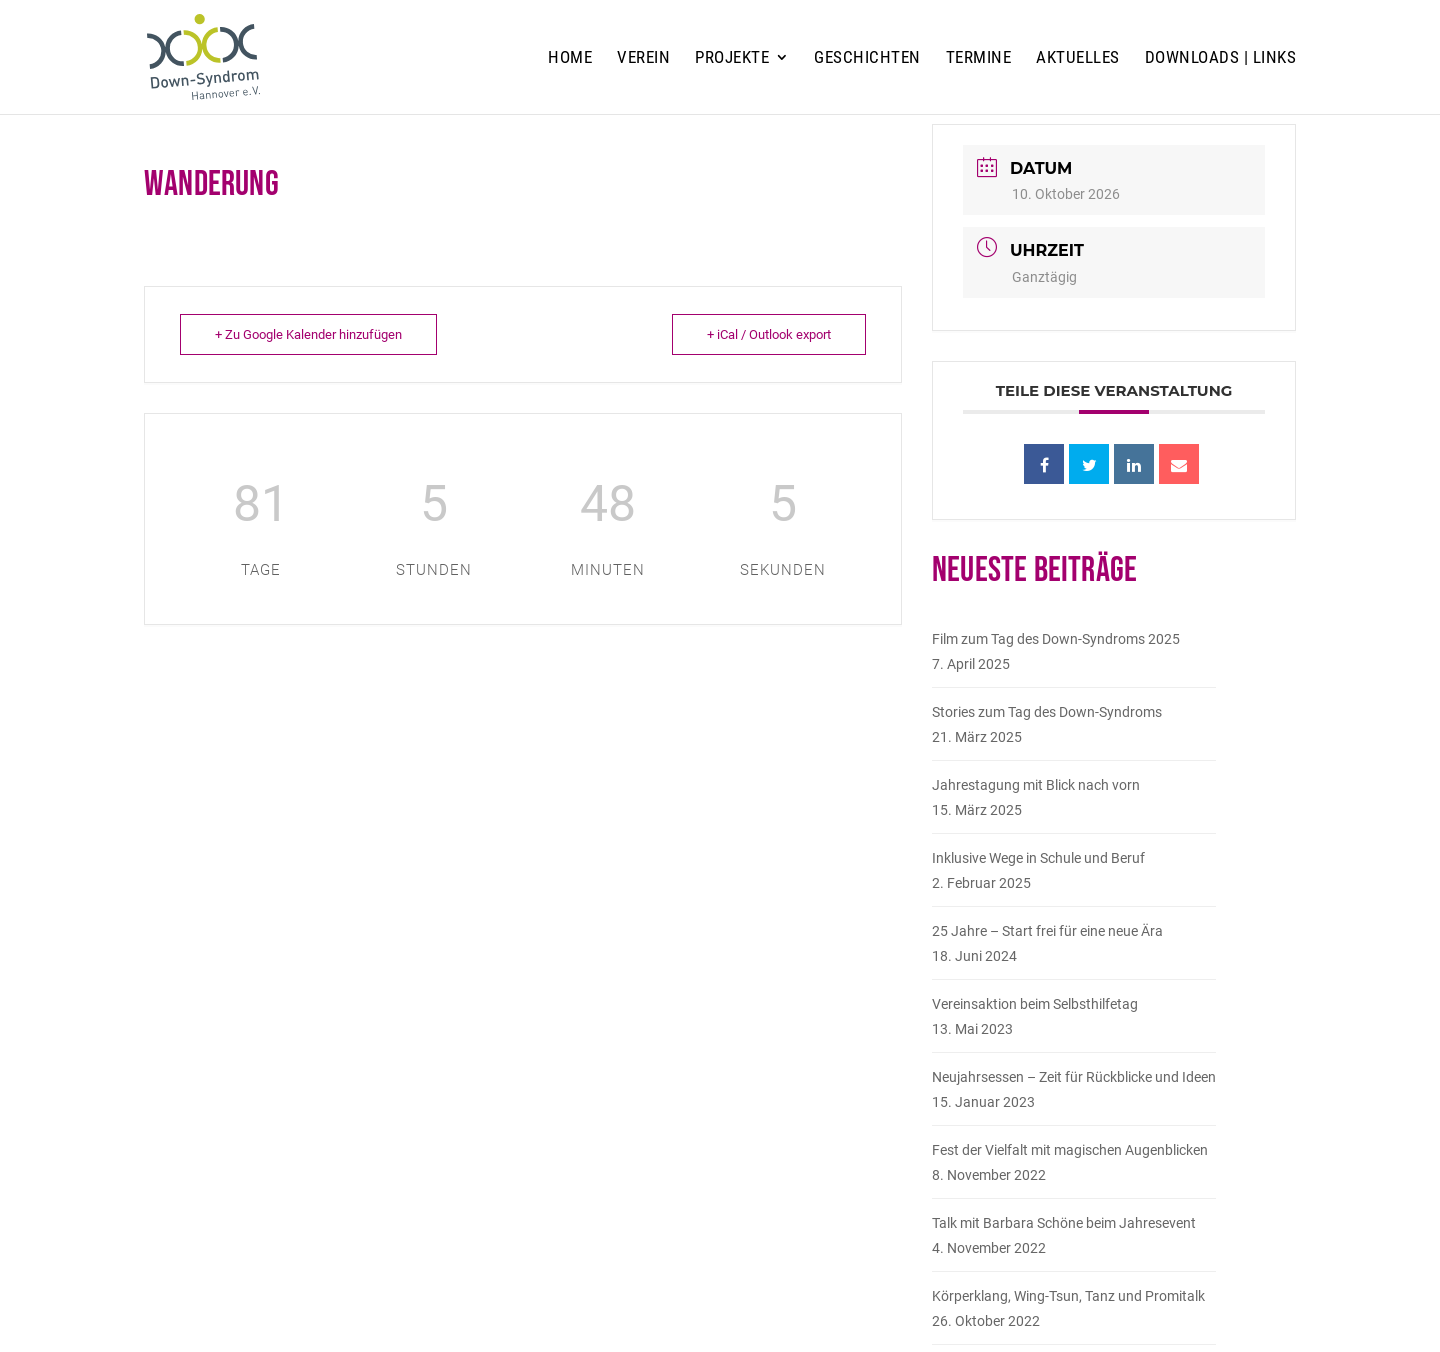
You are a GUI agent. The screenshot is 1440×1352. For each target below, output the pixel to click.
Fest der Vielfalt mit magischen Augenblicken (1070, 1150)
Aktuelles (1078, 58)
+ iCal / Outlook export (769, 334)
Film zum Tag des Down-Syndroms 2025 (1056, 639)
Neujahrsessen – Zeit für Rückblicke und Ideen (1074, 1077)
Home (570, 58)
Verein (643, 58)
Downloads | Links (1221, 58)
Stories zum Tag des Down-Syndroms (1047, 712)
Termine (979, 58)
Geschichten (867, 58)
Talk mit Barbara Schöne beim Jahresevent (1064, 1223)
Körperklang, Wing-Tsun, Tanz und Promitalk (1068, 1296)
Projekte (732, 58)
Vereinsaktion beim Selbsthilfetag (1035, 1004)
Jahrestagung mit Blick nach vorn (1036, 785)
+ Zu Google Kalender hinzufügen (308, 334)
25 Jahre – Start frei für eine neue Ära (1047, 931)
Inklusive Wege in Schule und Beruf (1038, 858)
